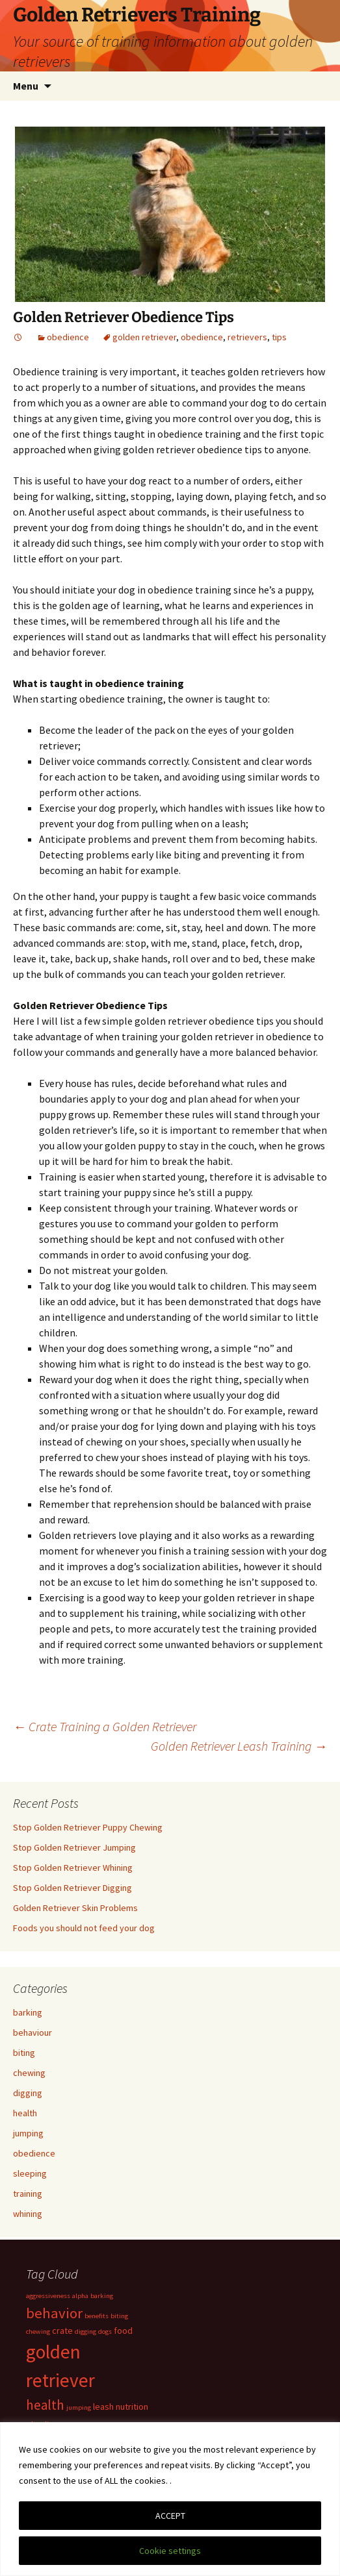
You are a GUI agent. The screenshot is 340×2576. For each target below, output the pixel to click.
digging (27, 2093)
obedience (68, 337)
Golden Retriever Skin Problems (75, 1908)
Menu (25, 85)
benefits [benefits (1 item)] (97, 2316)
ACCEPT (170, 2515)
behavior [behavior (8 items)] (54, 2313)
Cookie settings (170, 2551)
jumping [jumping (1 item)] (78, 2407)
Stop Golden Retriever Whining (73, 1867)
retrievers (247, 337)
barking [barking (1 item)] (101, 2296)
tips (279, 337)
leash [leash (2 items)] (103, 2406)
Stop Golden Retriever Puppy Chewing (88, 1827)
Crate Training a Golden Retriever (104, 1726)
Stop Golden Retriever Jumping (74, 1847)
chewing (29, 2073)
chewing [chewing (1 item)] (38, 2331)
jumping (28, 2133)
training (27, 2193)
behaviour (32, 2032)
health (25, 2113)
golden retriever (144, 337)
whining (27, 2214)
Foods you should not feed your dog (84, 1928)
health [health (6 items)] (45, 2405)
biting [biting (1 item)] (119, 2316)
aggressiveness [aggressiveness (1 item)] (48, 2296)
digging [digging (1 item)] (85, 2331)
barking (27, 2012)
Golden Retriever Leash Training (239, 1746)
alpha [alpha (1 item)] (80, 2296)
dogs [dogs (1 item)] (105, 2331)
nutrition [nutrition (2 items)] (132, 2406)
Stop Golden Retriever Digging (72, 1888)
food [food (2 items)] (123, 2330)
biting (24, 2052)
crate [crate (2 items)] (62, 2330)
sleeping (30, 2173)
